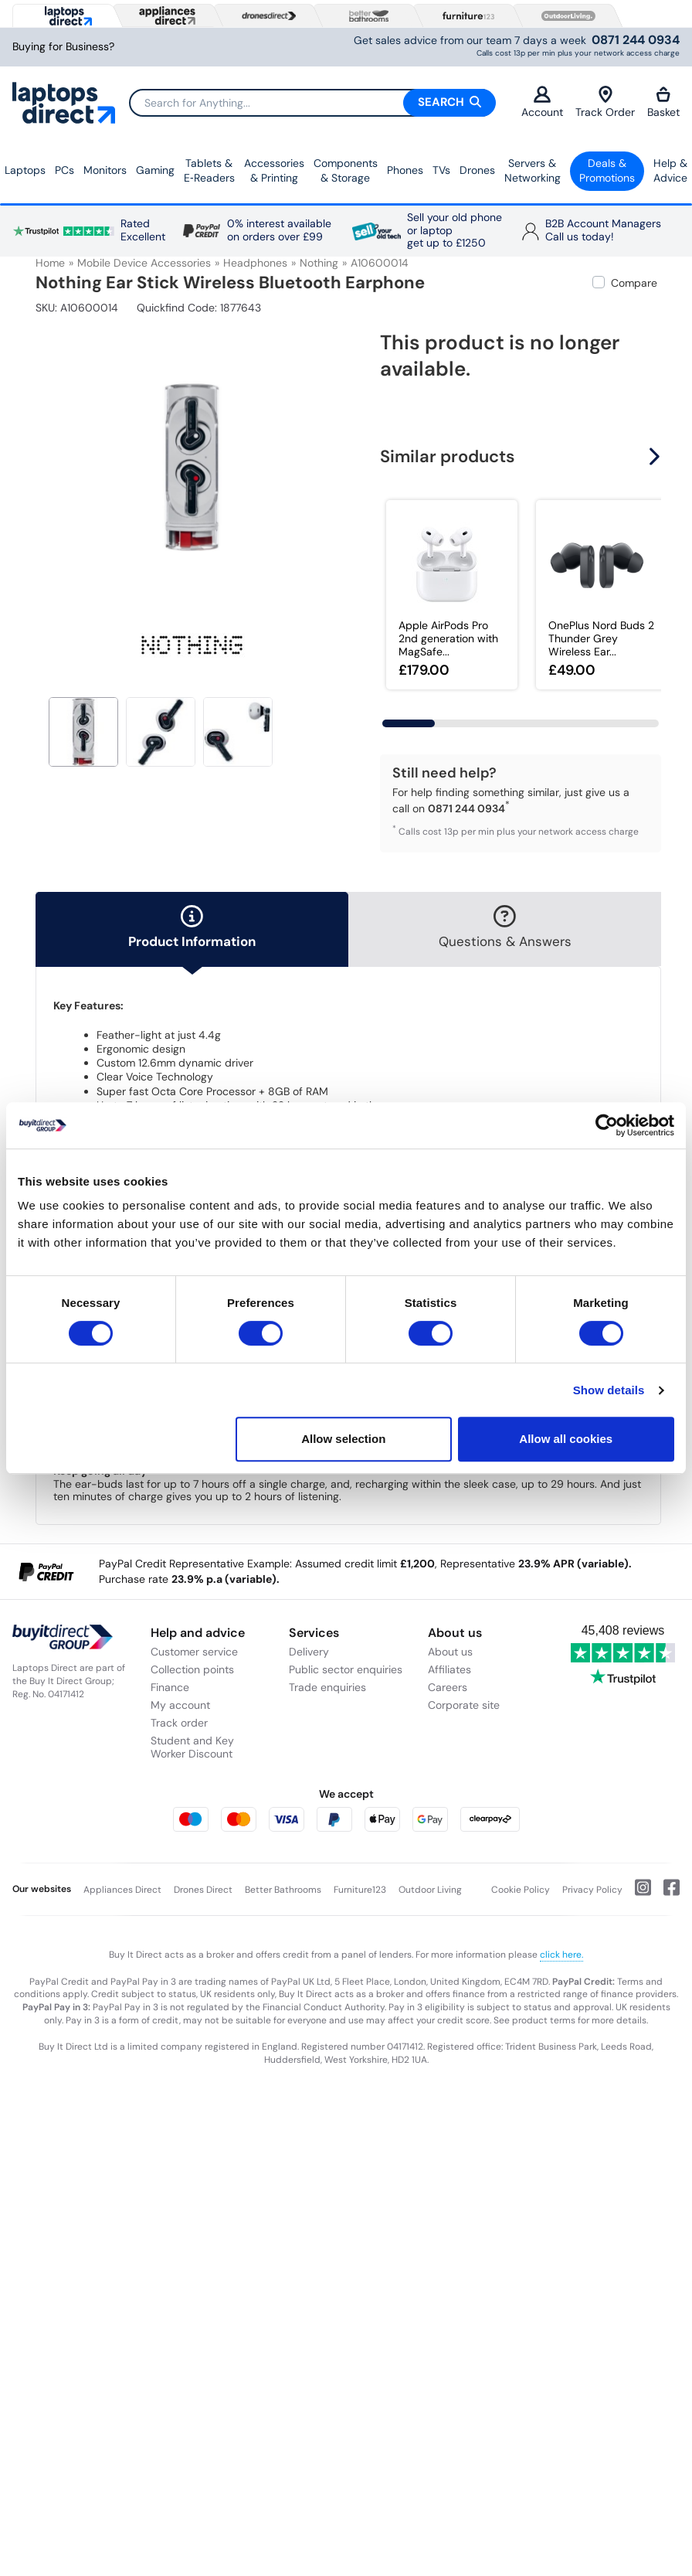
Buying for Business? (63, 46)
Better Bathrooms (283, 1890)
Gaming (155, 170)
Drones (477, 170)
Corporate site (464, 1705)
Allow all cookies (565, 1438)
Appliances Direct (122, 1890)
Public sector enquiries (345, 1669)
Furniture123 (360, 1890)
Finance (170, 1687)
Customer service (194, 1652)
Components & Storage (346, 170)
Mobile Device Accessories (144, 263)
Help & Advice (670, 170)
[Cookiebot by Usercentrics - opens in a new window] (606, 1125)
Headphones (255, 263)
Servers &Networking (532, 170)
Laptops (25, 170)
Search (449, 102)
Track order (179, 1723)
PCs (64, 170)
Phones (405, 170)
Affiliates (449, 1669)
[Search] (312, 103)
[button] (656, 456)
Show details (609, 1390)
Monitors (105, 170)
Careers (447, 1687)
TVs (441, 170)
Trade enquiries (327, 1687)
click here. (561, 1954)
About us (450, 1652)
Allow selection (343, 1438)
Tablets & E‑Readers (209, 170)
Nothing (319, 263)
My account (180, 1705)
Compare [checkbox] (634, 283)
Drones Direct (203, 1890)
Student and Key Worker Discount (192, 1747)
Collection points (192, 1669)
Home (50, 263)
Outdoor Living (430, 1890)
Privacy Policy (592, 1890)
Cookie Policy (520, 1890)
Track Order (605, 102)
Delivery (309, 1652)
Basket (663, 102)
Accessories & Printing (274, 170)
